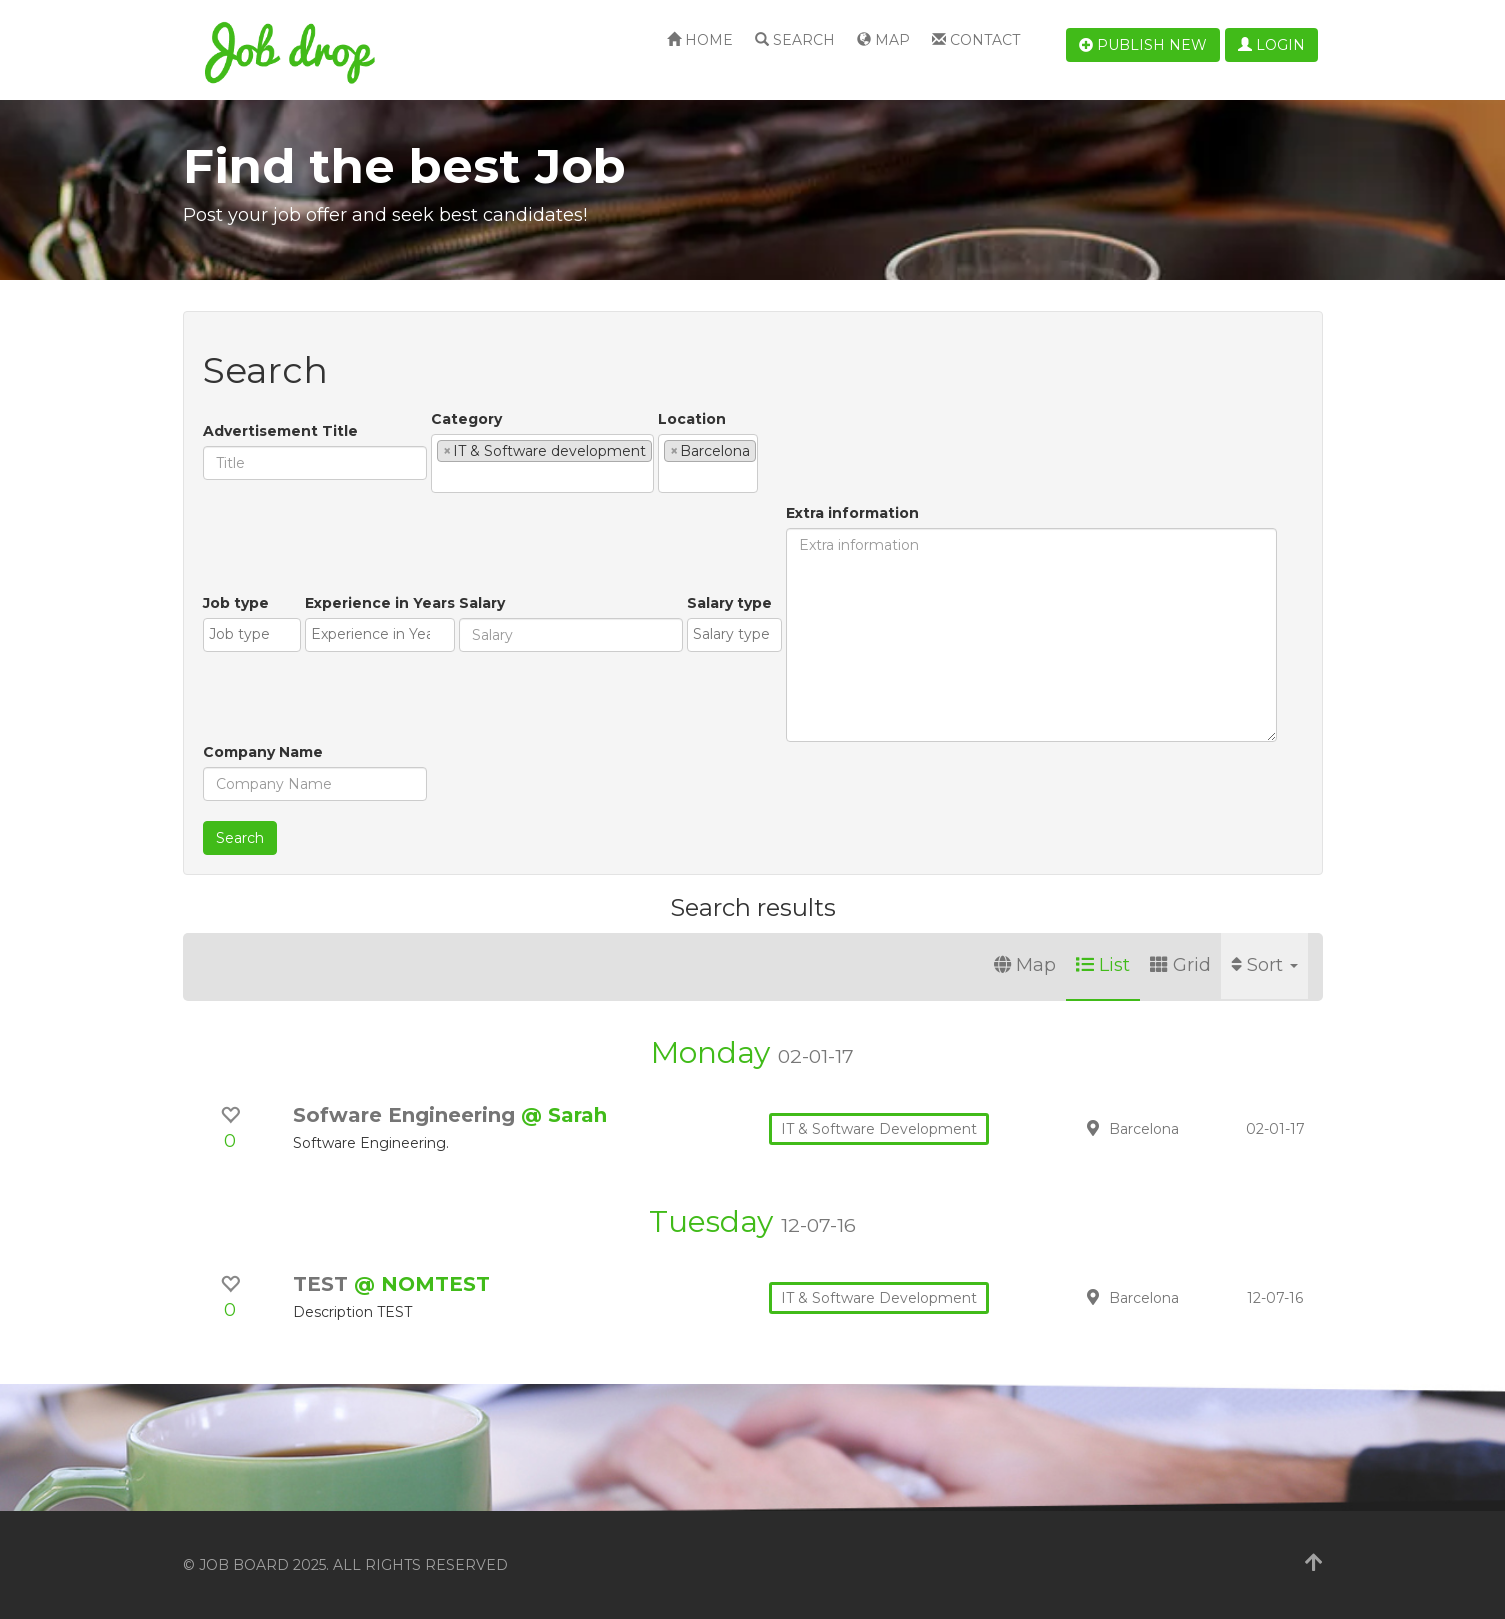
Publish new (1143, 45)
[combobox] (542, 463)
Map (883, 40)
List (1103, 965)
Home (700, 40)
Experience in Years (380, 603)
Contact (976, 40)
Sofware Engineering (407, 1115)
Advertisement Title (280, 431)
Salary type (729, 603)
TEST (323, 1284)
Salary (482, 603)
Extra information (852, 513)
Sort (1264, 965)
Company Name (263, 752)
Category (466, 419)
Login (1271, 45)
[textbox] (442, 477)
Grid (1180, 965)
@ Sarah (564, 1115)
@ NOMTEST (422, 1284)
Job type (236, 603)
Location (692, 419)
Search (795, 40)
